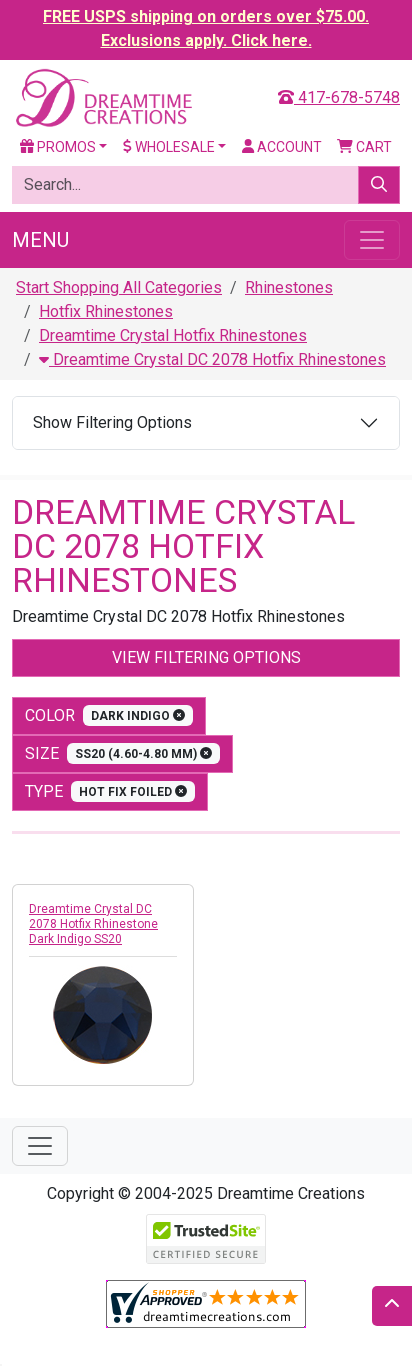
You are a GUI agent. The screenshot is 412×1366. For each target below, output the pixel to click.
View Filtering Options (206, 657)
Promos (58, 147)
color (109, 715)
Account (282, 147)
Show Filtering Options (112, 422)
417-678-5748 (339, 97)
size (122, 753)
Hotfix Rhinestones (106, 311)
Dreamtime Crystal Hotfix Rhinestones (173, 335)
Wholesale (169, 147)
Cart (364, 147)
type (110, 791)
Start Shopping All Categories (119, 287)
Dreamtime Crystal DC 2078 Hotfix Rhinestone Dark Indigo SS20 (93, 924)
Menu (40, 240)
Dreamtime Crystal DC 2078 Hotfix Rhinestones (212, 359)
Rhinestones (289, 287)
